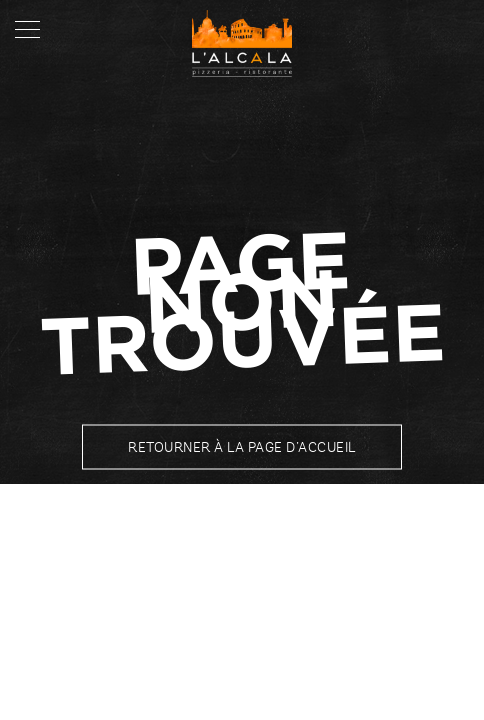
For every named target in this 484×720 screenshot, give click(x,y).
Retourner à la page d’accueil (242, 447)
